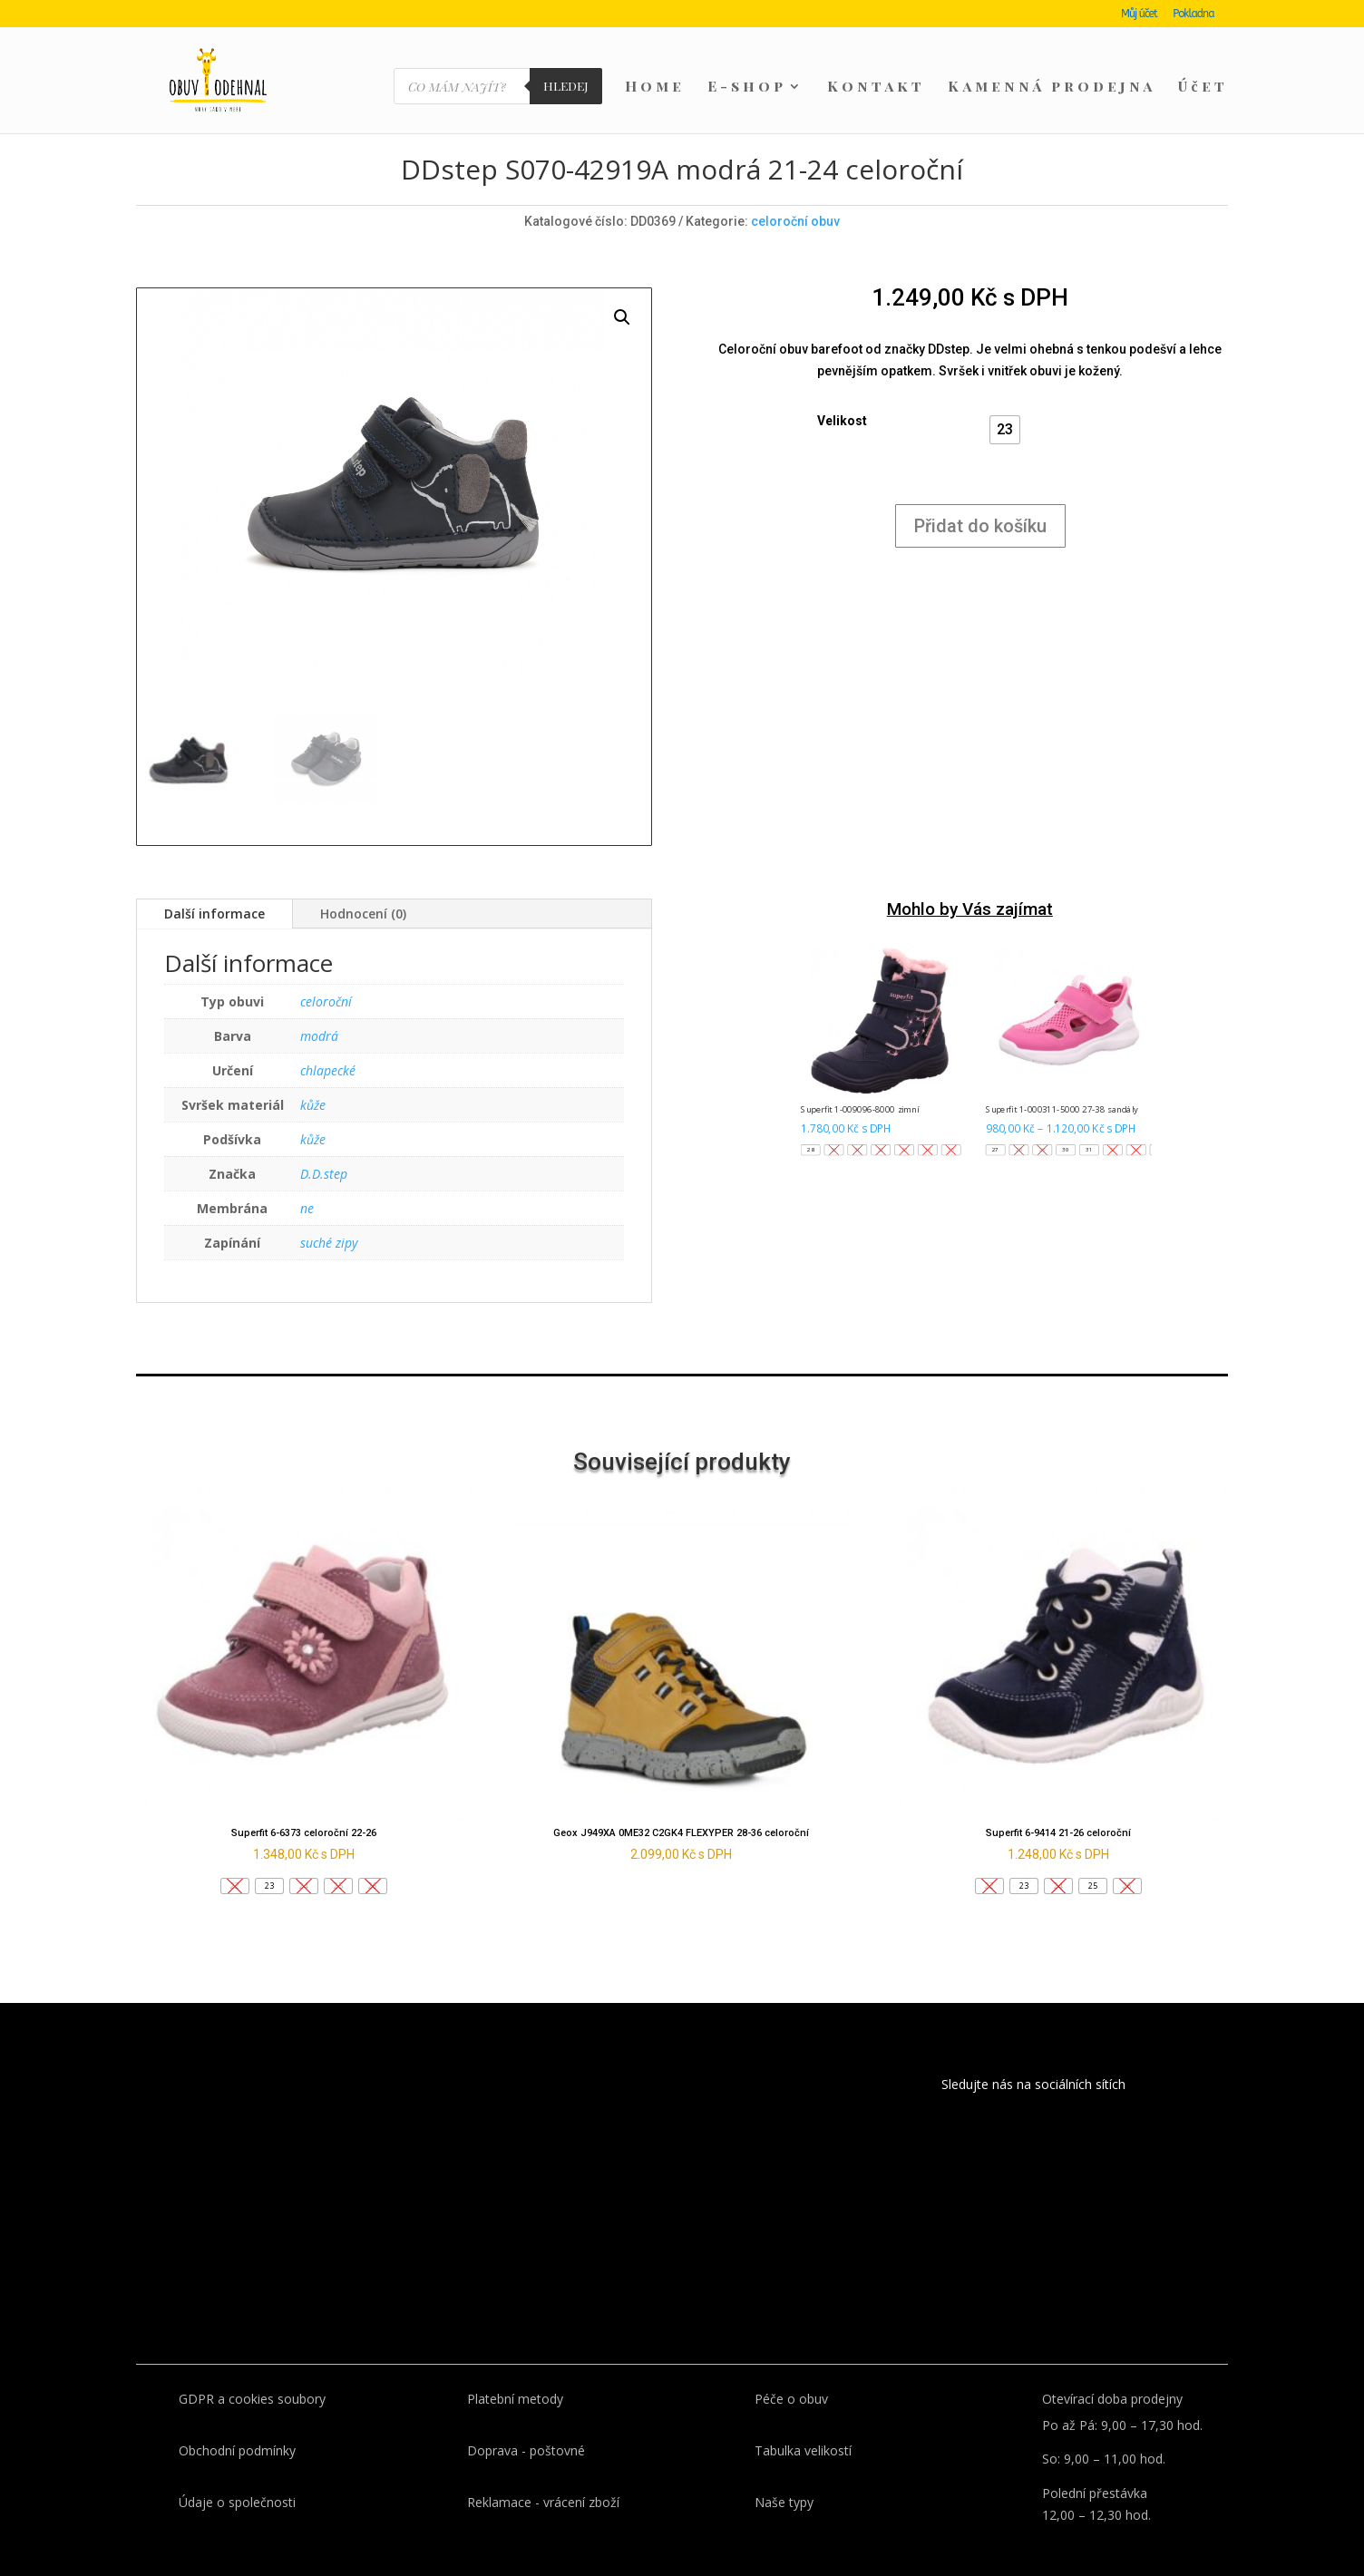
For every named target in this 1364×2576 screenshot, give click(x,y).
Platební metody (515, 2367)
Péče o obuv (791, 2367)
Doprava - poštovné (526, 2418)
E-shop (746, 87)
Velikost (842, 389)
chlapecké (328, 1038)
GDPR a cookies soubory (252, 2367)
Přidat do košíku (980, 494)
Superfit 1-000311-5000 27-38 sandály (1061, 1078)
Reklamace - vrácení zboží (543, 2470)
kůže (313, 1073)
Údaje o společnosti (237, 2470)
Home (655, 87)
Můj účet (1139, 14)
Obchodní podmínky (237, 2418)
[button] (1004, 398)
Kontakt (876, 87)
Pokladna (1193, 14)
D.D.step (323, 1142)
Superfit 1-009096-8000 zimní (860, 1078)
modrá (319, 1004)
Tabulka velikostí (803, 2418)
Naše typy (784, 2470)
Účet (1202, 87)
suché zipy (328, 1211)
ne (307, 1176)
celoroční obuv (795, 189)
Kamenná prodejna (1051, 87)
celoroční (326, 969)
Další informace (214, 881)
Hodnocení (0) (363, 881)
